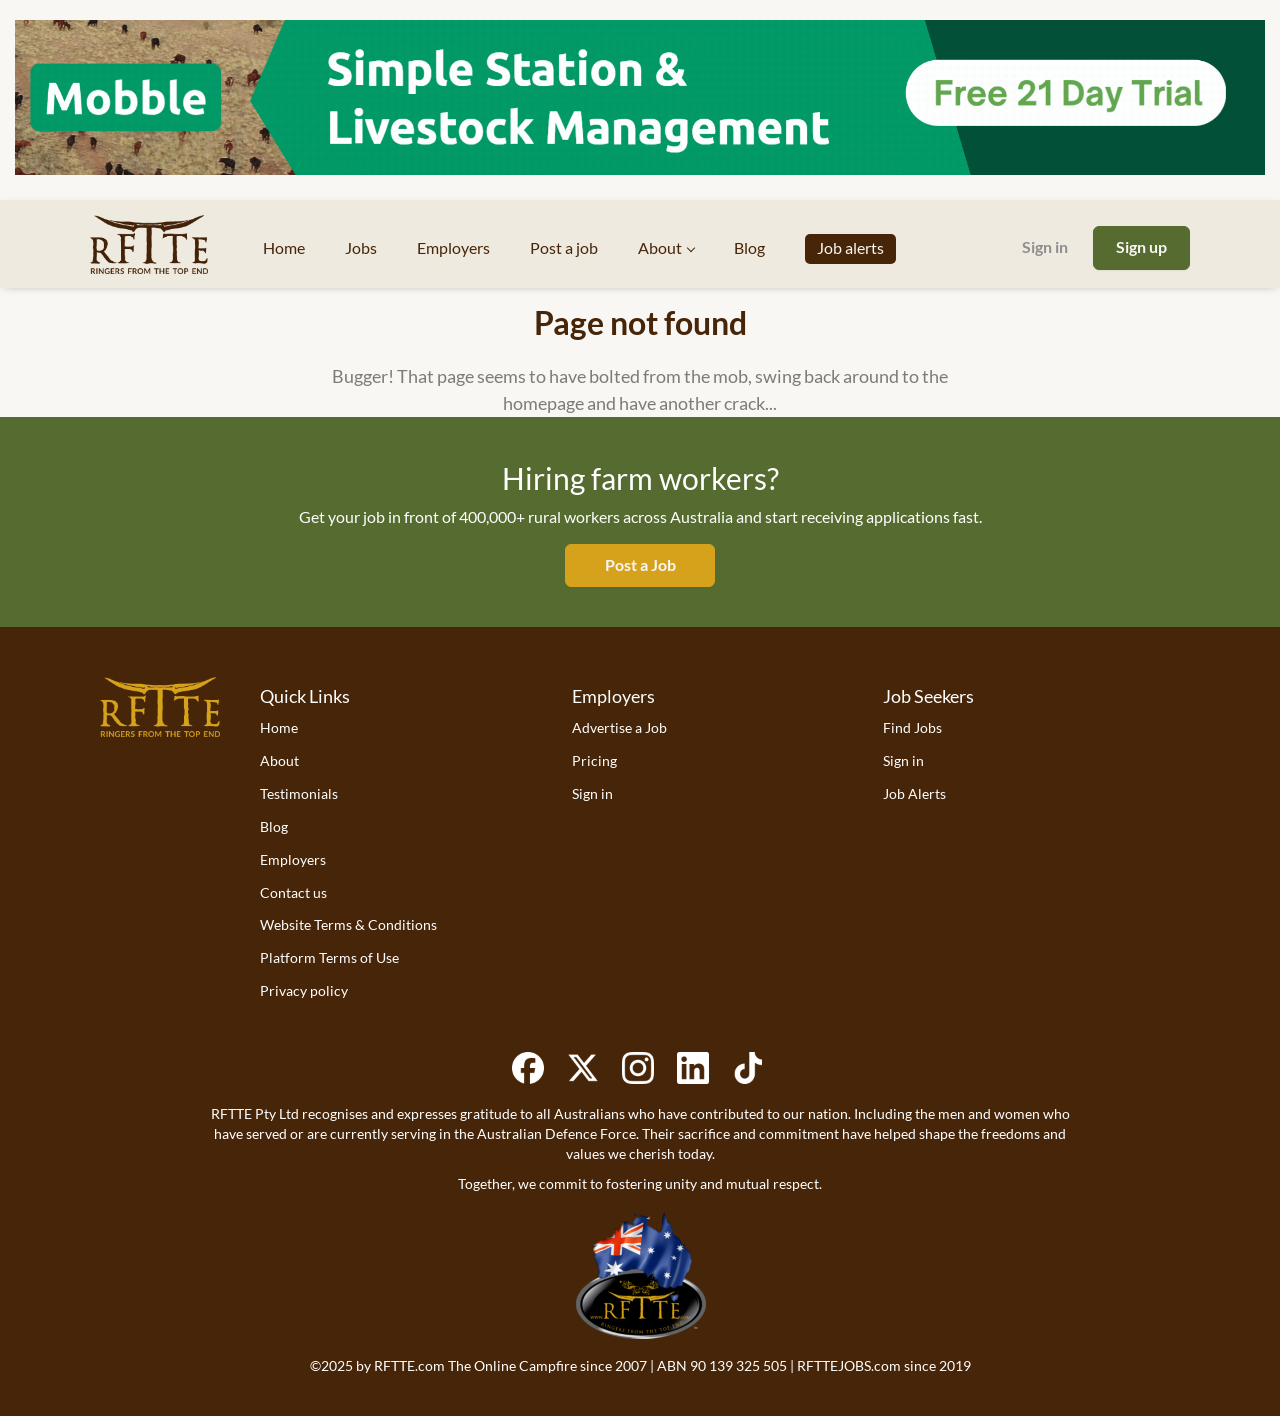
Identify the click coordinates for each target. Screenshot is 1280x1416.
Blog (274, 826)
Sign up (1141, 246)
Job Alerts (914, 793)
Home (279, 727)
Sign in (1045, 246)
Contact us (293, 892)
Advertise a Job (619, 727)
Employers (293, 859)
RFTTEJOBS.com (849, 1365)
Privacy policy (304, 990)
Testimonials (299, 793)
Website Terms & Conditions (348, 924)
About (279, 760)
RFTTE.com (409, 1365)
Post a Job (640, 564)
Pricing (594, 760)
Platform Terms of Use (329, 957)
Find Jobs (912, 727)
